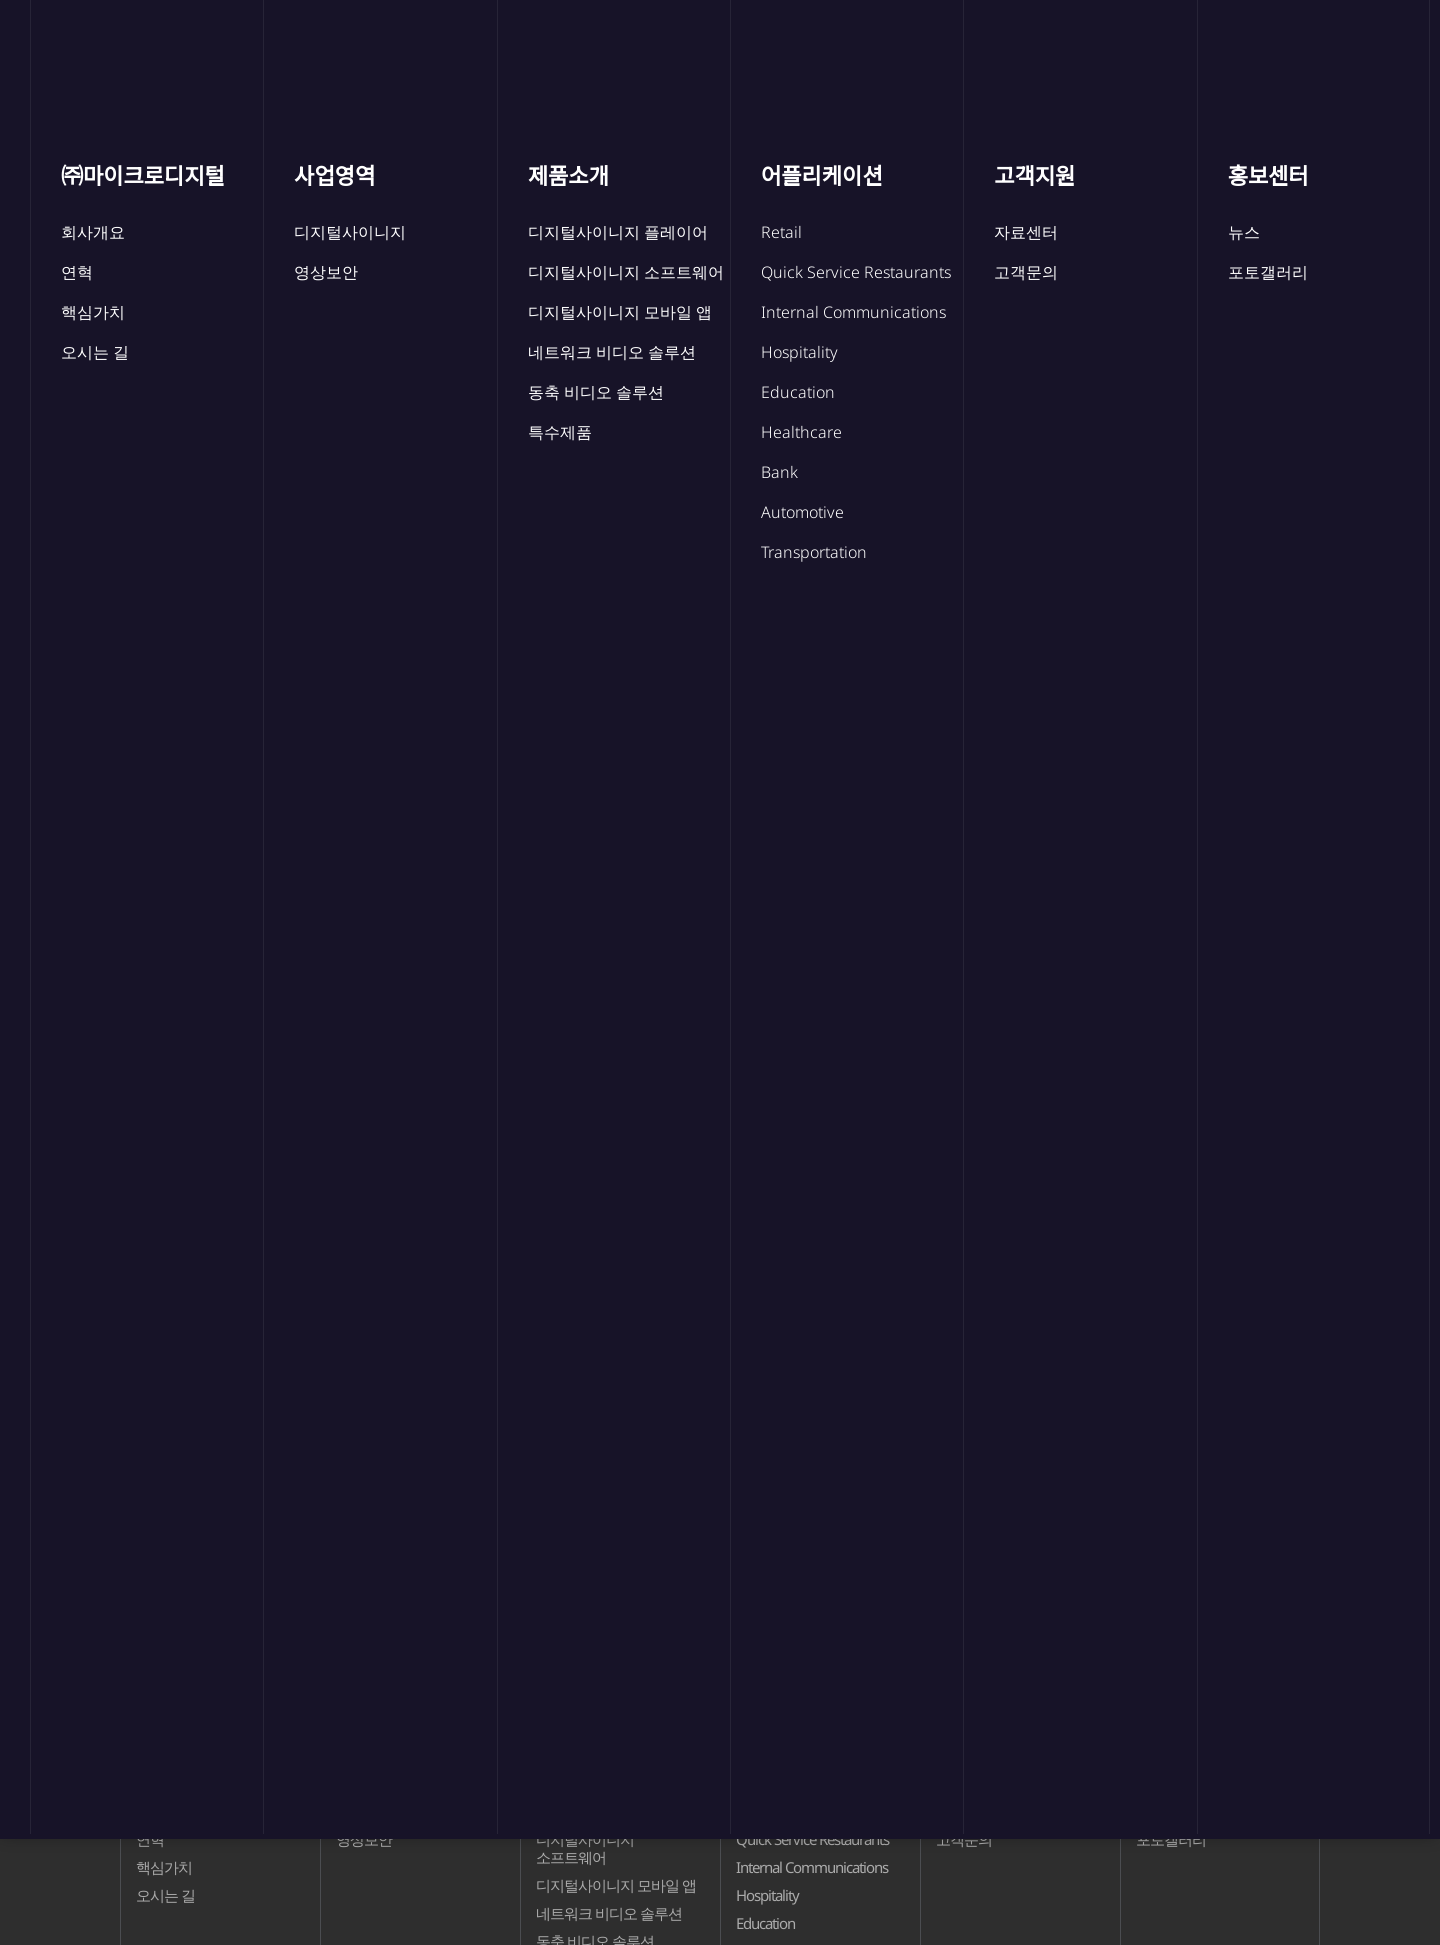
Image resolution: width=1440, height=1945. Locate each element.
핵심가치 (164, 1867)
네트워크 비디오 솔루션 (609, 1913)
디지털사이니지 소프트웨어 (585, 1848)
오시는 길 (165, 1895)
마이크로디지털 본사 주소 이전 (336, 1020)
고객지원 (947, 52)
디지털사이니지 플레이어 (614, 1811)
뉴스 (409, 426)
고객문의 (964, 1839)
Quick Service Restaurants (812, 1839)
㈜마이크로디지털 (307, 52)
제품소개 (627, 52)
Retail (752, 1811)
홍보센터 (1089, 52)
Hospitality (767, 1895)
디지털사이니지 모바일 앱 (616, 1885)
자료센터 (964, 1811)
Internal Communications (812, 1867)
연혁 (150, 1839)
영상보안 (364, 1839)
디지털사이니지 (385, 1811)
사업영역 (485, 52)
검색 (1296, 870)
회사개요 (164, 1811)
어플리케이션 (787, 52)
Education (765, 1923)
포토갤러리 (845, 580)
